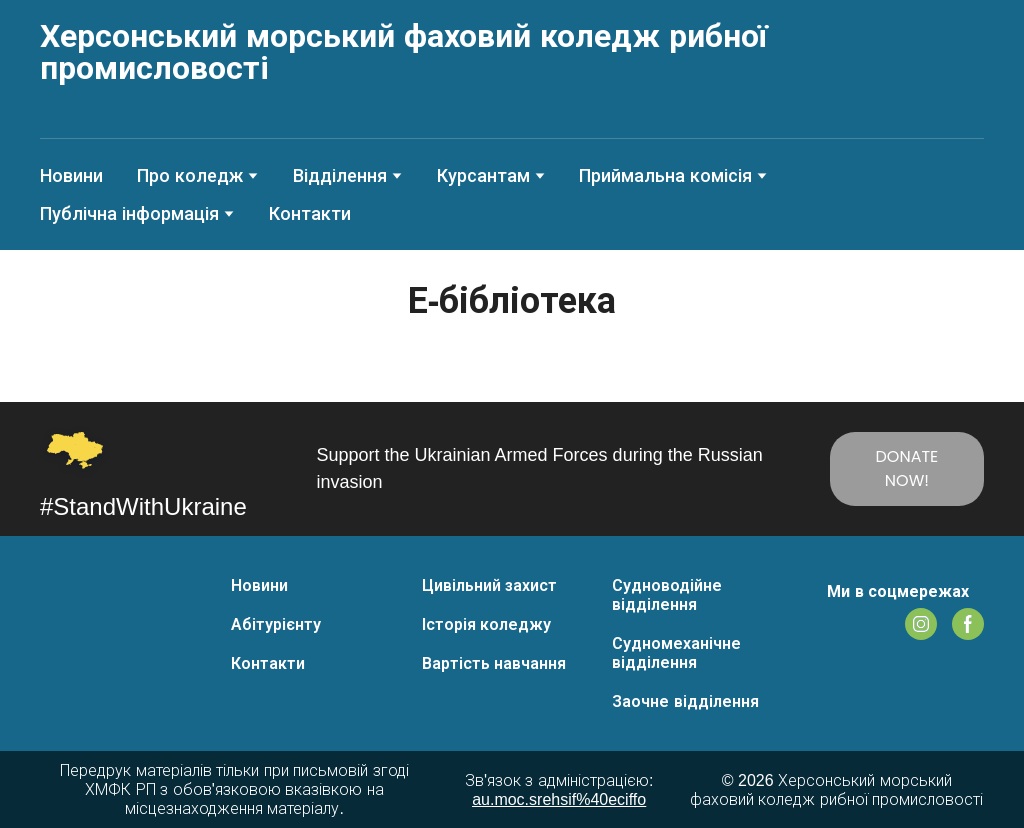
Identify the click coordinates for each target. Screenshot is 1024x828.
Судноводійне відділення (667, 595)
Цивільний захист (489, 585)
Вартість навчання (494, 663)
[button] (907, 469)
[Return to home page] (512, 52)
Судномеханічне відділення (676, 653)
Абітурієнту (276, 624)
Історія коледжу (486, 624)
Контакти (310, 214)
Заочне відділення (685, 701)
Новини (71, 176)
